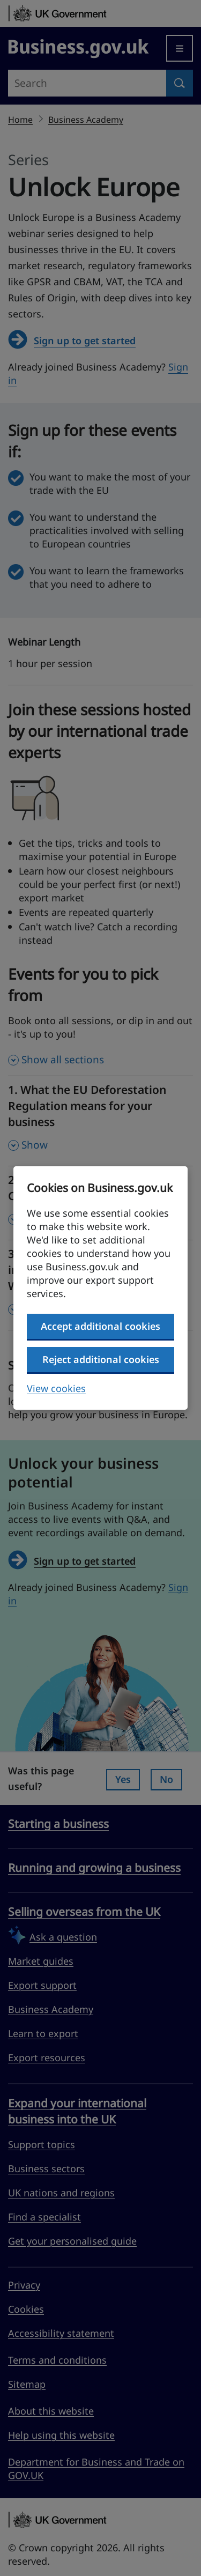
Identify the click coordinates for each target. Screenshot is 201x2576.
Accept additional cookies (100, 1326)
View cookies (56, 1388)
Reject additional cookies (100, 1359)
